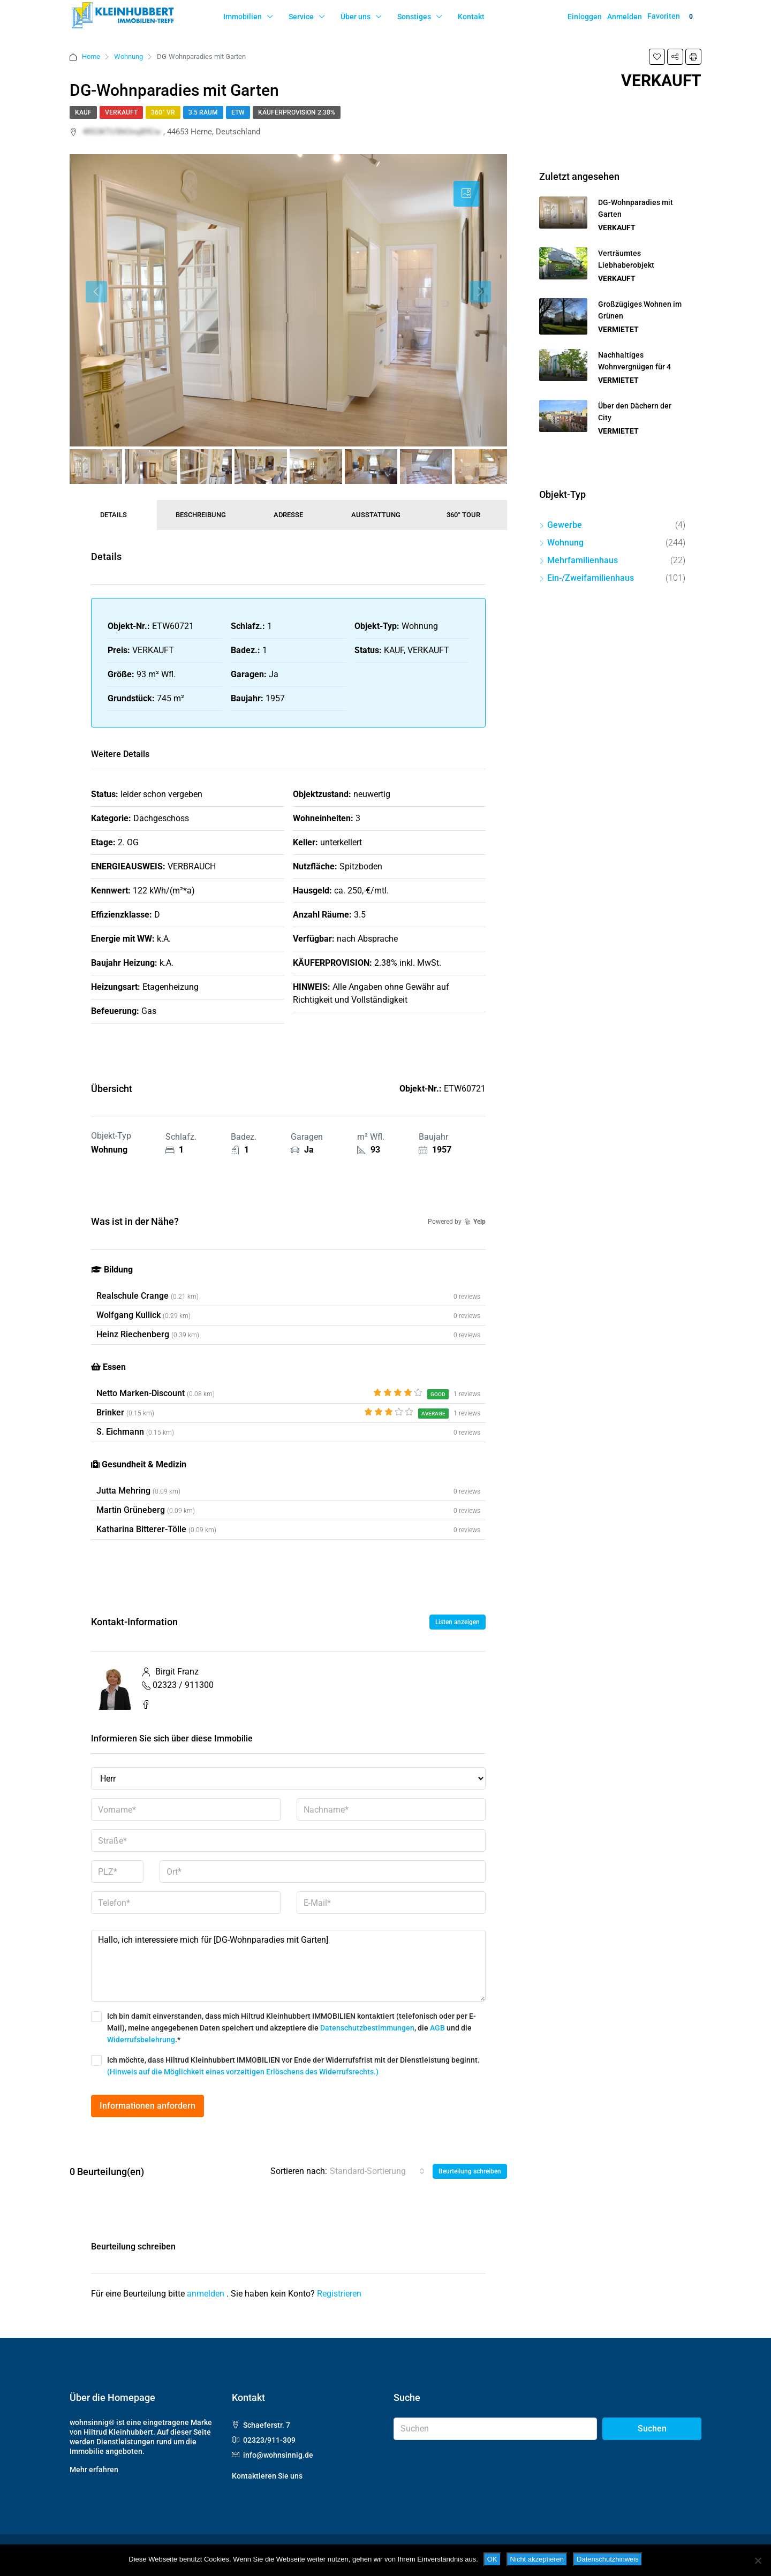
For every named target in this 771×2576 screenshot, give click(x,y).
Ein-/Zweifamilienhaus (590, 578)
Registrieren (339, 2294)
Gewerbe (564, 525)
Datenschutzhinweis (608, 2559)
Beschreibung (201, 515)
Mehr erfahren (94, 2469)
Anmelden (624, 16)
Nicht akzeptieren (537, 2559)
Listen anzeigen (457, 1622)
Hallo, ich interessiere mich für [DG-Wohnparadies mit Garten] (288, 1966)
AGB (437, 2028)
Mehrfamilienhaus (582, 560)
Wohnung (128, 56)
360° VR (163, 112)
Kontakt (471, 16)
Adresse (288, 515)
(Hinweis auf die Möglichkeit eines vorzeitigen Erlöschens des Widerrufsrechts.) (243, 2071)
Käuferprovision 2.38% (296, 112)
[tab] (466, 194)
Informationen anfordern (147, 2106)
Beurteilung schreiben (470, 2171)
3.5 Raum (203, 112)
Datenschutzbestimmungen (367, 2028)
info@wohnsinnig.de (278, 2455)
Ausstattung (375, 515)
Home (91, 56)
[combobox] (377, 2171)
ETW (238, 112)
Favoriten (671, 16)
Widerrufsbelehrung (141, 2039)
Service (301, 16)
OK (492, 2559)
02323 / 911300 (183, 1685)
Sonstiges (414, 16)
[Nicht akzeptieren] (757, 2560)
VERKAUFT (121, 112)
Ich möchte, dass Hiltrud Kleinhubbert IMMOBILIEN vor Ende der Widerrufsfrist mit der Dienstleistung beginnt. (285, 2065)
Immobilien (242, 16)
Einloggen (585, 16)
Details (113, 515)
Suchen (652, 2428)
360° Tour (463, 515)
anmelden (206, 2294)
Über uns (356, 16)
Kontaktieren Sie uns (267, 2476)
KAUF (83, 112)
